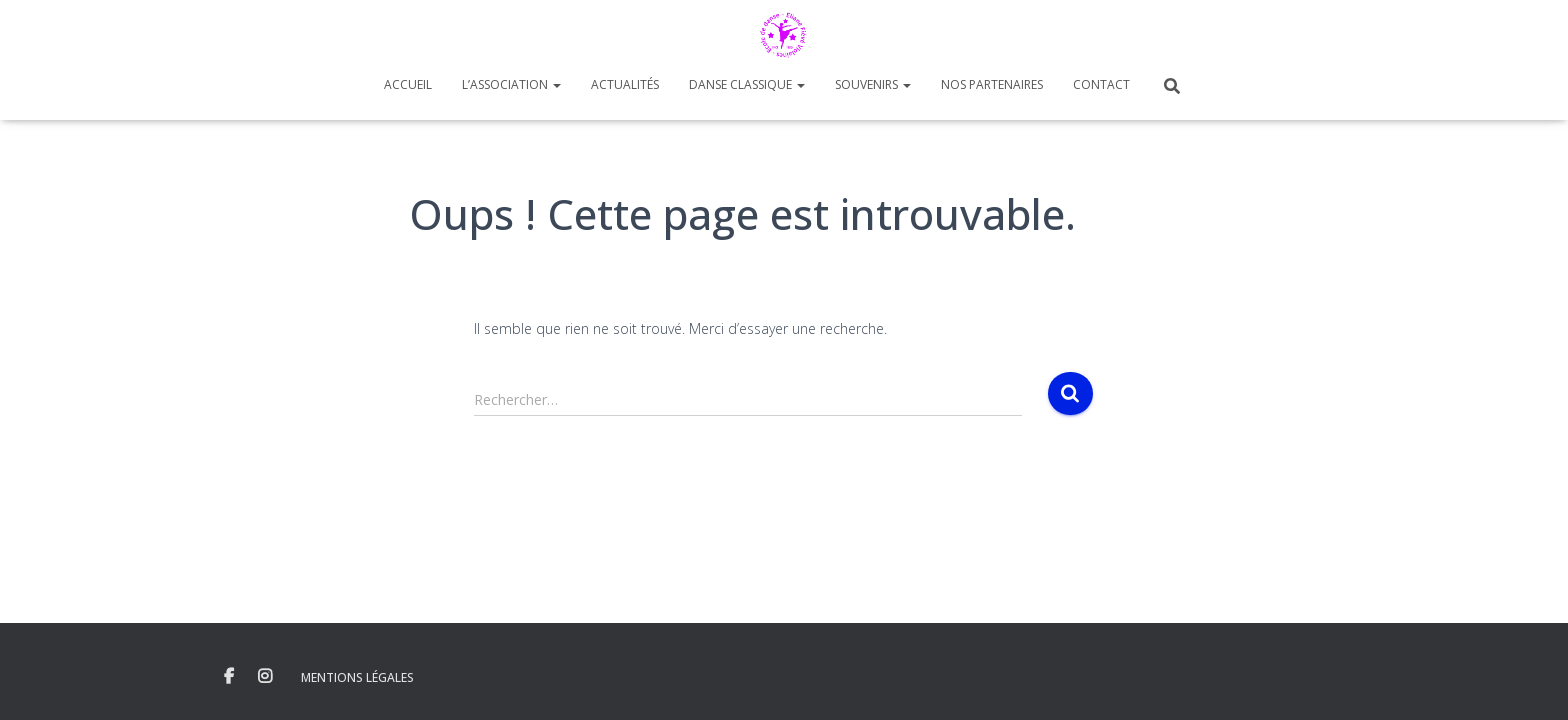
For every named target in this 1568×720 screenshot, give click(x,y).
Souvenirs (873, 84)
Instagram (265, 677)
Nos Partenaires (992, 84)
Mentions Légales (357, 677)
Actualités (625, 84)
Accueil (408, 84)
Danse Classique (747, 84)
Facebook (229, 677)
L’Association (511, 84)
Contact (1101, 84)
